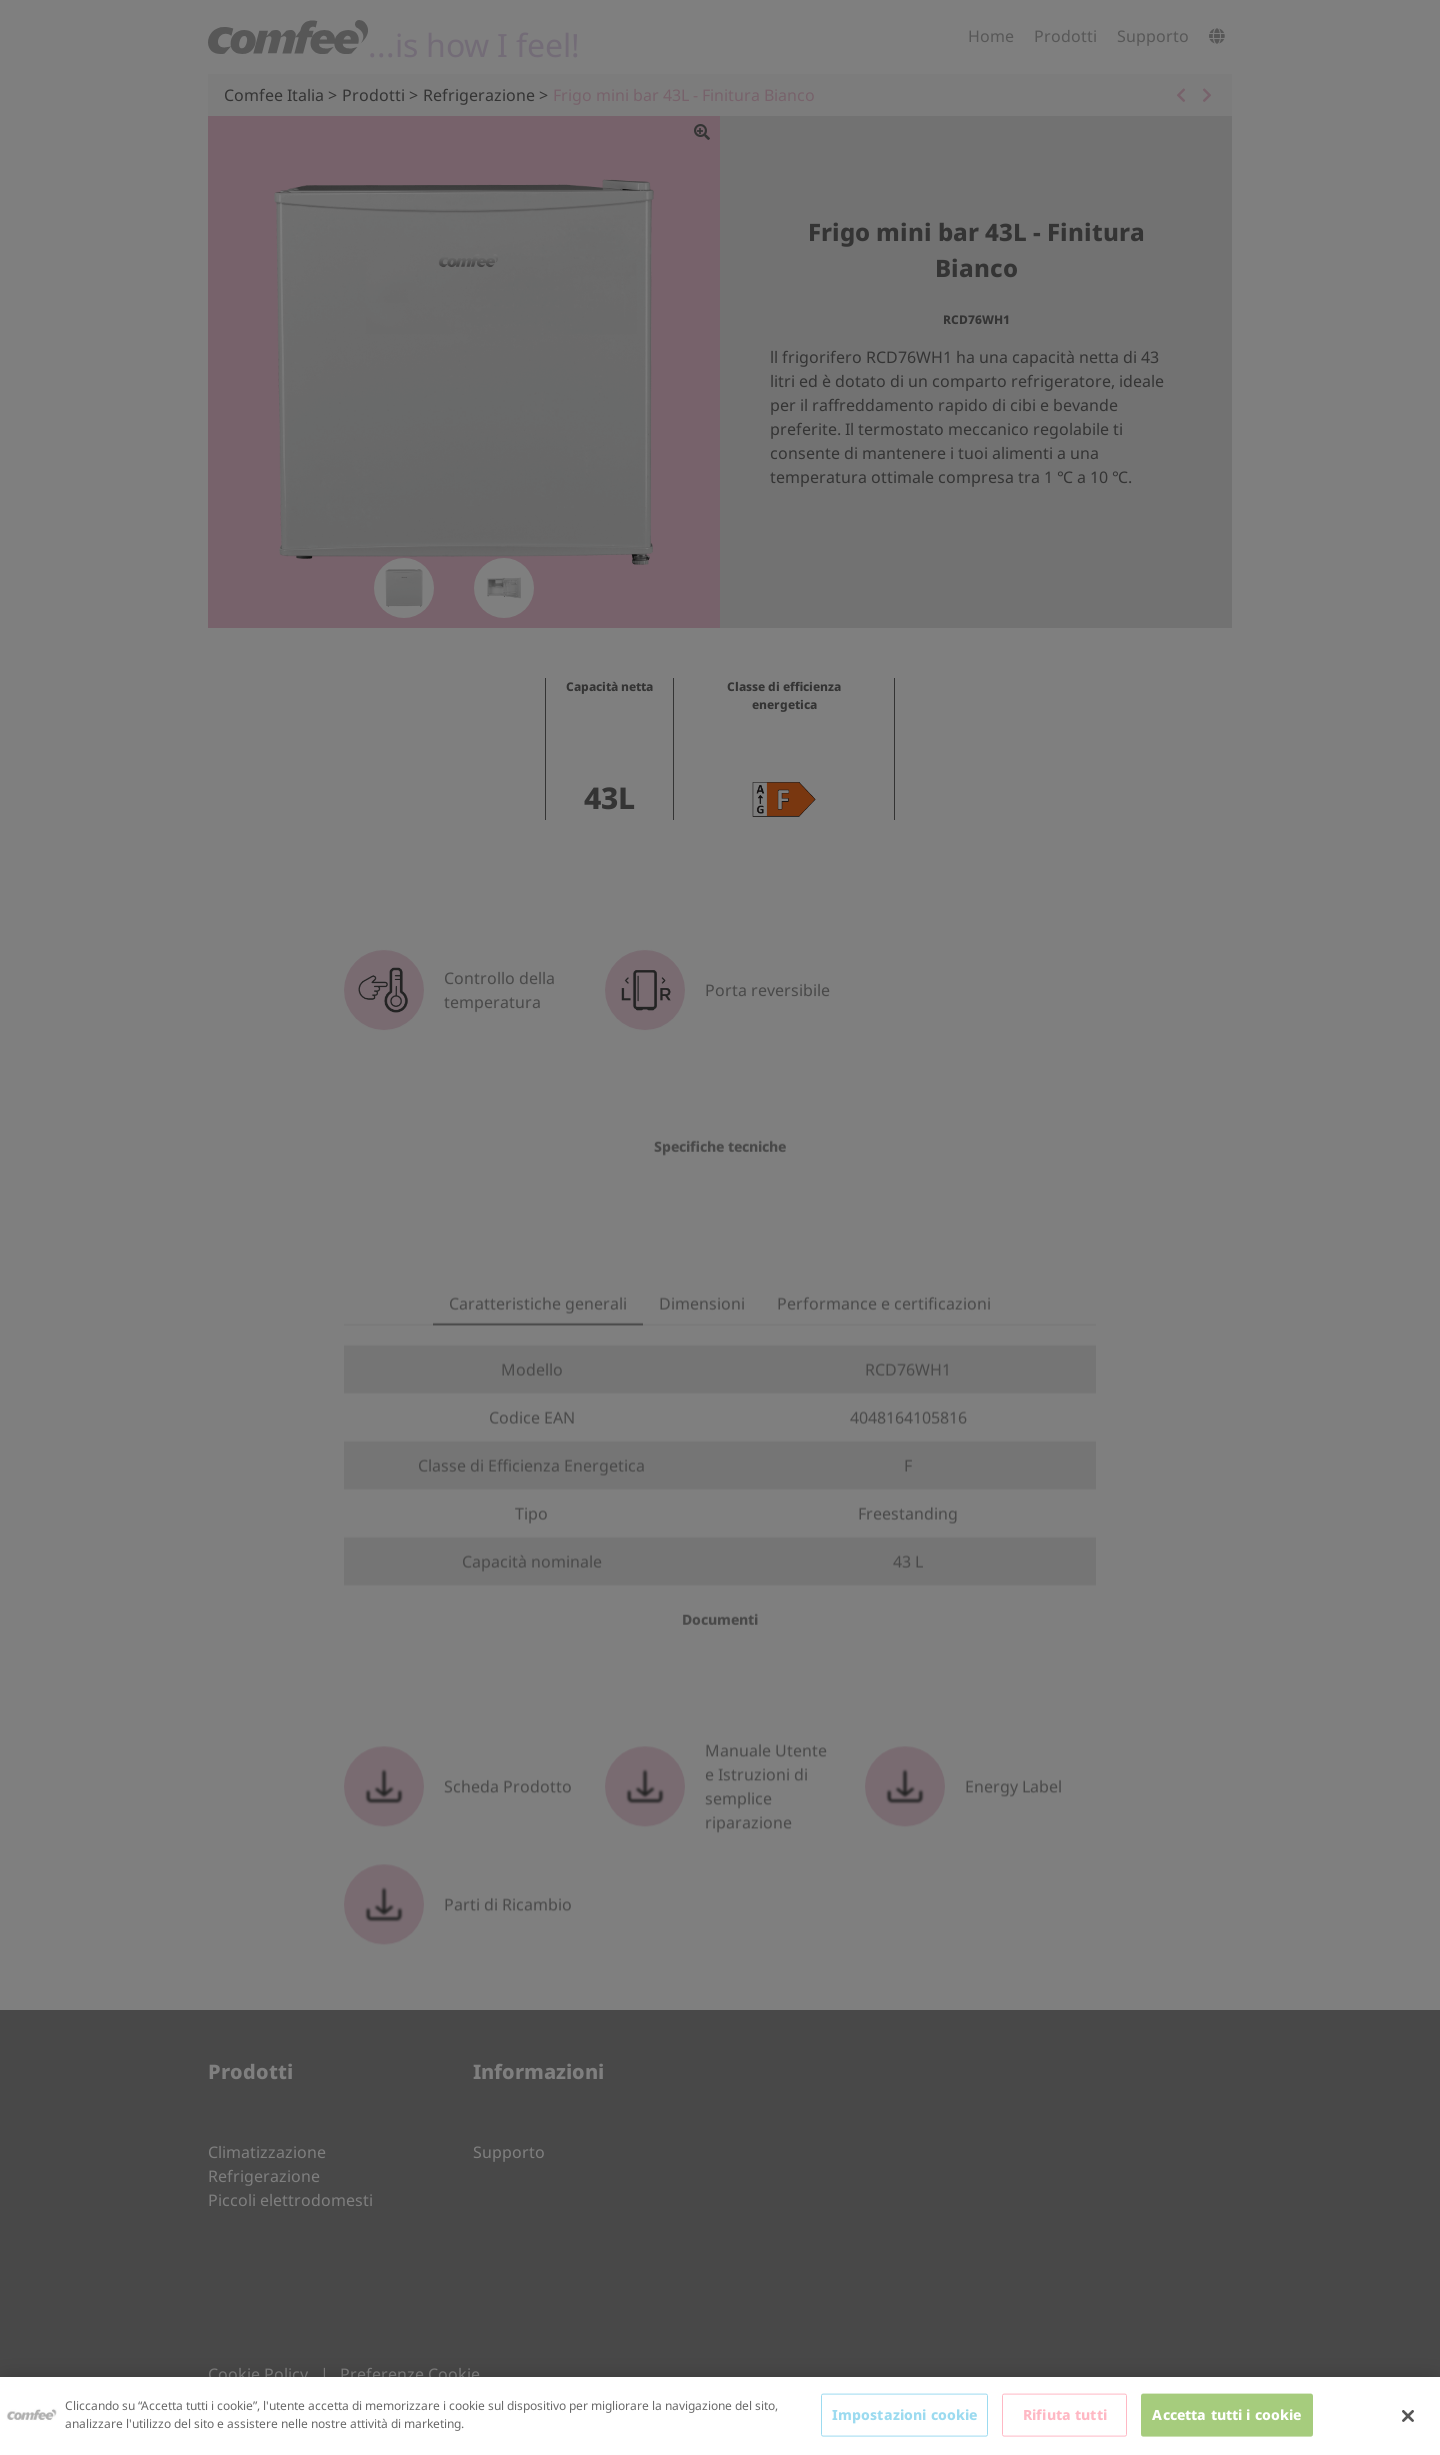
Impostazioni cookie (905, 2414)
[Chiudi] (1408, 2416)
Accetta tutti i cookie (1226, 2414)
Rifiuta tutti (1065, 2414)
